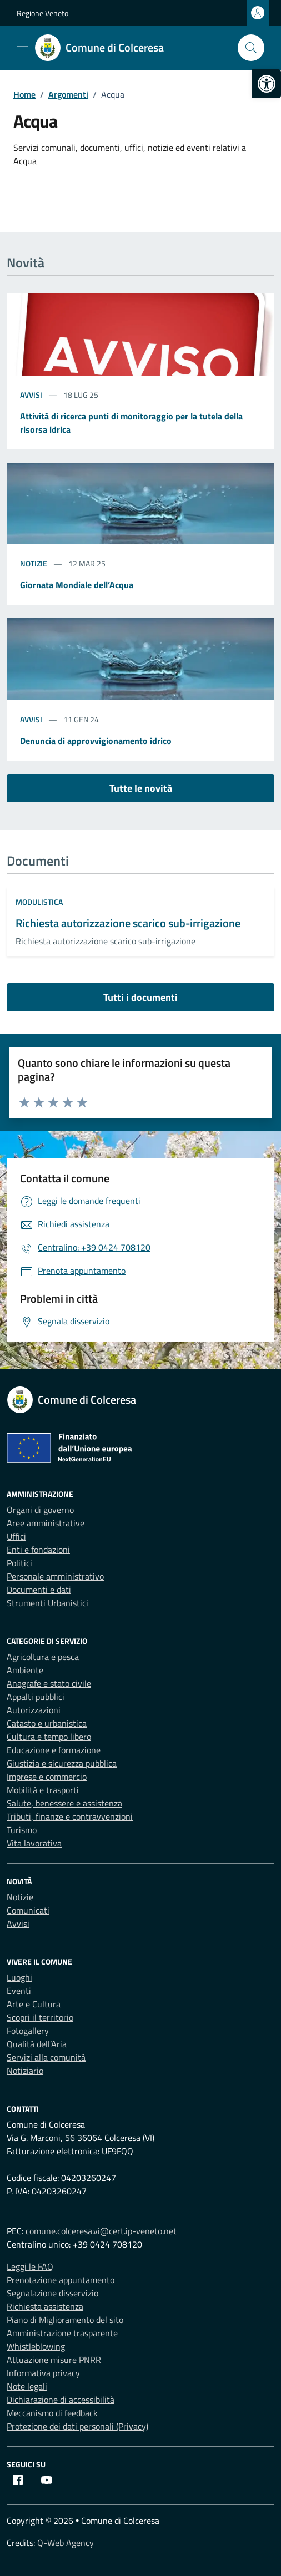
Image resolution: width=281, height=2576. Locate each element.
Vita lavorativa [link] (34, 1843)
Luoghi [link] (19, 1977)
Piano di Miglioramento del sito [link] (65, 2319)
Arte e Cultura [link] (34, 2004)
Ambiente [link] (25, 1670)
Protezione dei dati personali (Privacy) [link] (77, 2426)
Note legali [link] (27, 2386)
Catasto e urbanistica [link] (47, 1723)
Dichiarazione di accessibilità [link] (60, 2399)
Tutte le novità (140, 788)
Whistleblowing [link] (36, 2346)
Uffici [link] (16, 1536)
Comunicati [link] (28, 1910)
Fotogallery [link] (28, 2030)
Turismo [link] (22, 1829)
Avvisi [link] (32, 395)
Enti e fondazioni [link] (38, 1549)
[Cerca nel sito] (251, 47)
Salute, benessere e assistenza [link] (64, 1803)
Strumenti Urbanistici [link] (47, 1603)
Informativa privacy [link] (43, 2373)
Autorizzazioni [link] (34, 1710)
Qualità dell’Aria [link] (37, 2044)
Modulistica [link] (39, 902)
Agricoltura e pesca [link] (43, 1656)
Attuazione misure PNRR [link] (54, 2359)
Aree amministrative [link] (45, 1523)
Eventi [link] (19, 1990)
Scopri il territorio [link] (40, 2017)
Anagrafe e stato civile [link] (49, 1683)
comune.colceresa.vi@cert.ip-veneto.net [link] (101, 2231)
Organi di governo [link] (40, 1509)
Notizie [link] (34, 563)
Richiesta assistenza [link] (45, 2306)
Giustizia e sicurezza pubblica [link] (62, 1763)
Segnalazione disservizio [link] (52, 2293)
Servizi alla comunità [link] (46, 2057)
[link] (266, 83)
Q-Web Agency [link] (65, 2542)
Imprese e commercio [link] (47, 1776)
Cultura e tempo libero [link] (49, 1736)
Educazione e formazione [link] (54, 1750)
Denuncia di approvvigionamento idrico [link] (96, 740)
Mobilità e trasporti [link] (43, 1789)
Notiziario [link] (25, 2070)
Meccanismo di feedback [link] (52, 2413)
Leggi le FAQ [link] (30, 2266)
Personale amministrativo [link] (55, 1576)
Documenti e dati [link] (39, 1589)
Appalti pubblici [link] (35, 1696)
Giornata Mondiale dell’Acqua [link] (76, 584)
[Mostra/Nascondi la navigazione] (22, 46)
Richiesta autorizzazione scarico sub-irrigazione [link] (128, 923)
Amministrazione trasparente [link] (62, 2333)
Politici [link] (19, 1563)
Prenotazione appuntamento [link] (60, 2279)
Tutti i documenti (140, 997)
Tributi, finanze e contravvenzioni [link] (70, 1816)
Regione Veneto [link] (42, 13)
